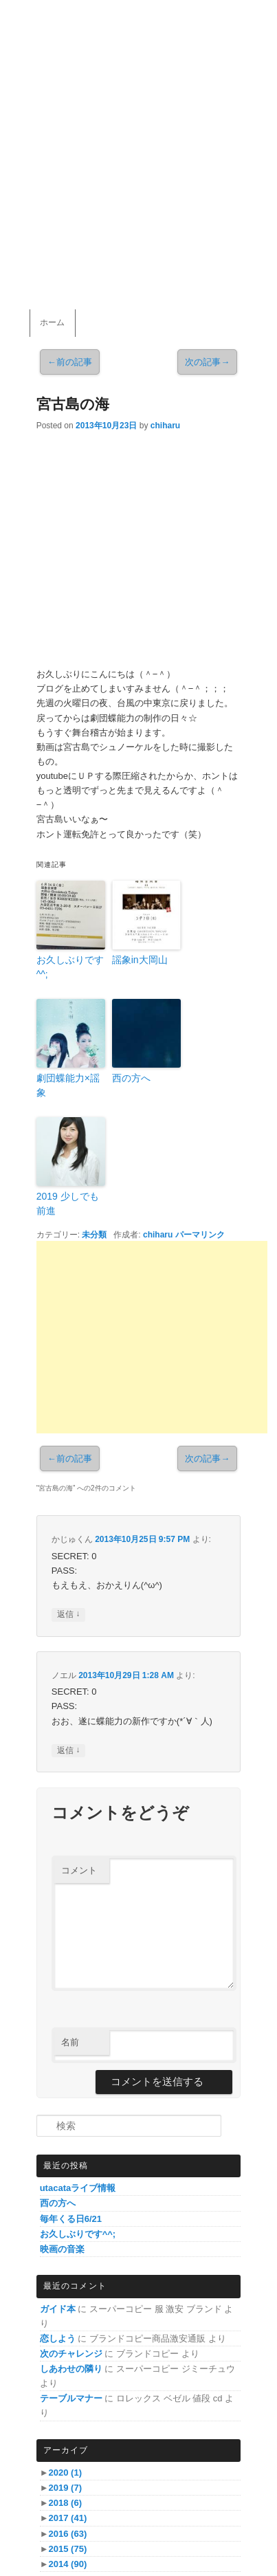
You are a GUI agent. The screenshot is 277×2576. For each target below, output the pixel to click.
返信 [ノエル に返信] (68, 1750)
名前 (70, 2042)
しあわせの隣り (71, 2369)
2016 (68, 2534)
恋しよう (58, 2338)
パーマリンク (200, 1235)
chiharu (165, 425)
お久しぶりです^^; (70, 967)
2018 (65, 2503)
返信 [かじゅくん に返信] (68, 1614)
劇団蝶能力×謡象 (68, 1085)
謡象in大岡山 (140, 959)
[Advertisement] (151, 1337)
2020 (65, 2472)
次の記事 (207, 362)
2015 (68, 2549)
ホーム (52, 322)
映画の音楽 (62, 2249)
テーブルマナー (71, 2398)
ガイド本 (58, 2309)
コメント (79, 1870)
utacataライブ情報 (78, 2188)
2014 (68, 2564)
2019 (65, 2488)
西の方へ (131, 1077)
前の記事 (69, 362)
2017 (68, 2518)
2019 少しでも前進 (67, 1203)
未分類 (94, 1235)
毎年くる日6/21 (71, 2219)
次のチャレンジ (71, 2353)
